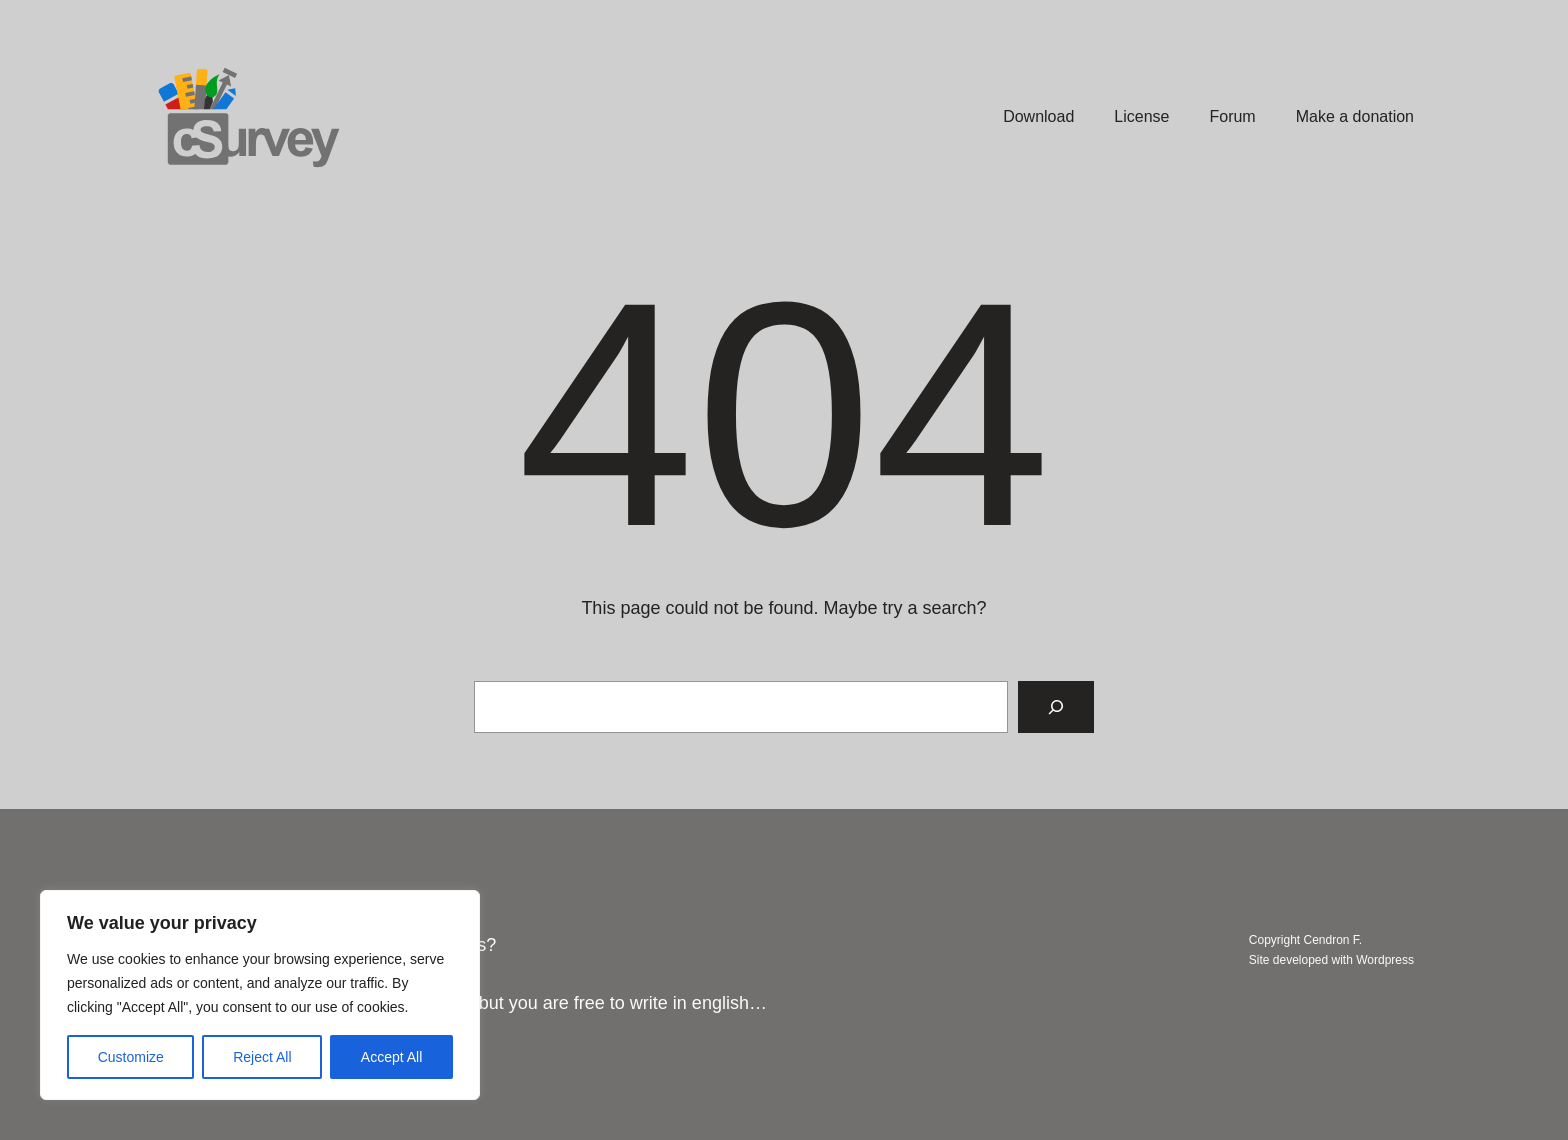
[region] (260, 995)
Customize (131, 1057)
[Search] (1056, 707)
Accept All (391, 1057)
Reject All (262, 1057)
